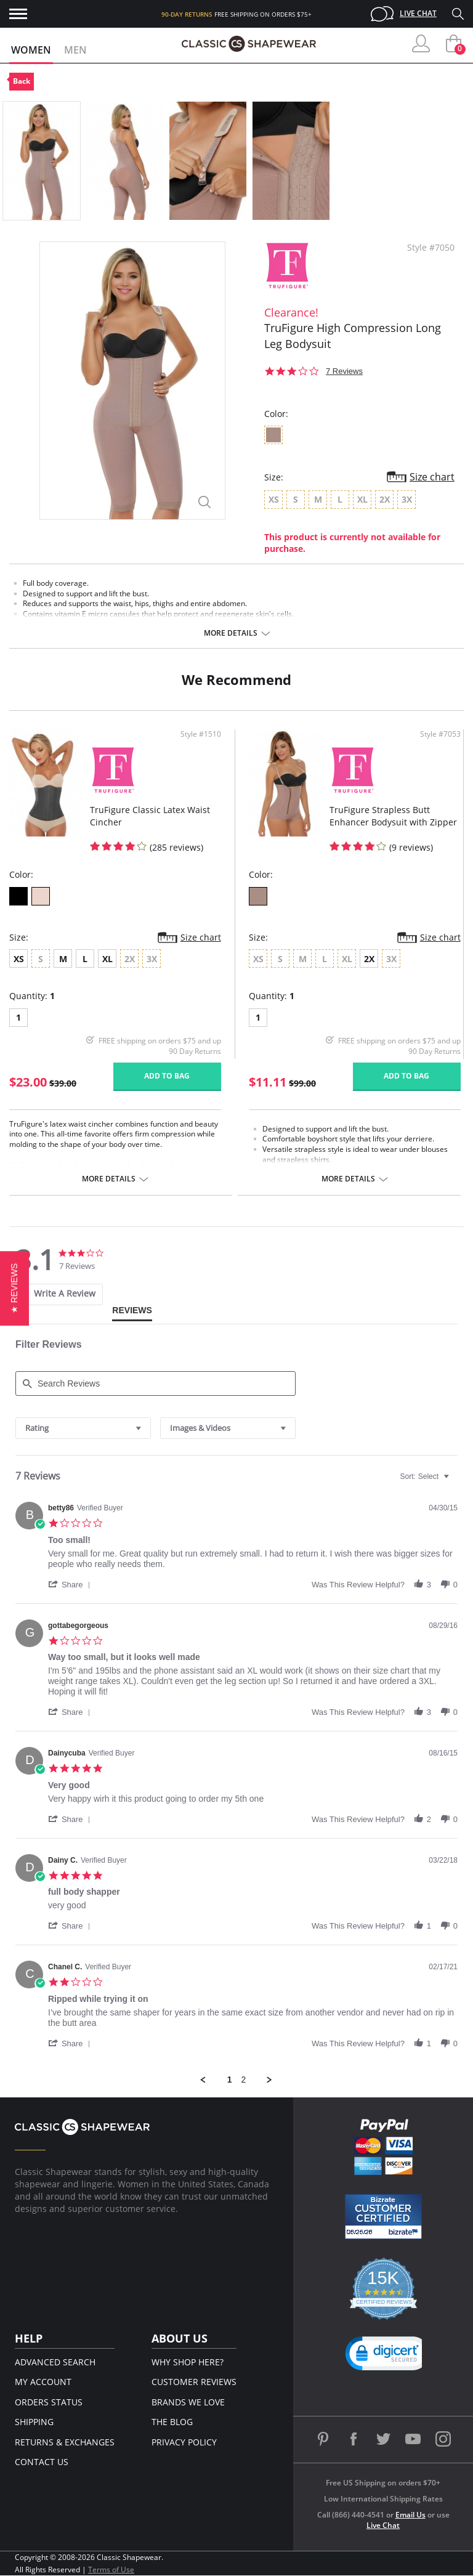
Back (21, 81)
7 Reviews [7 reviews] (344, 371)
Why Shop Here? (188, 2362)
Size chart (432, 477)
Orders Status (49, 2402)
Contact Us (41, 2462)
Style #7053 (440, 734)
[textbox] (455, 1481)
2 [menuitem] (243, 2079)
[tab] (56, 1294)
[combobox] (83, 1428)
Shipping (34, 2422)
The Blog (172, 2422)
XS (19, 959)
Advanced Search (55, 2362)
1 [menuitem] (229, 2079)
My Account (43, 2382)
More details (230, 633)
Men (75, 50)
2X (369, 959)
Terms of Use (111, 2569)
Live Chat (418, 13)
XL (107, 959)
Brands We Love (188, 2402)
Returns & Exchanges (65, 2442)
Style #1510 (200, 734)
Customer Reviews (194, 2382)
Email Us (410, 2514)
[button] (71, 1584)
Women (31, 50)
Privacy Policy (184, 2442)
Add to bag (167, 1076)
